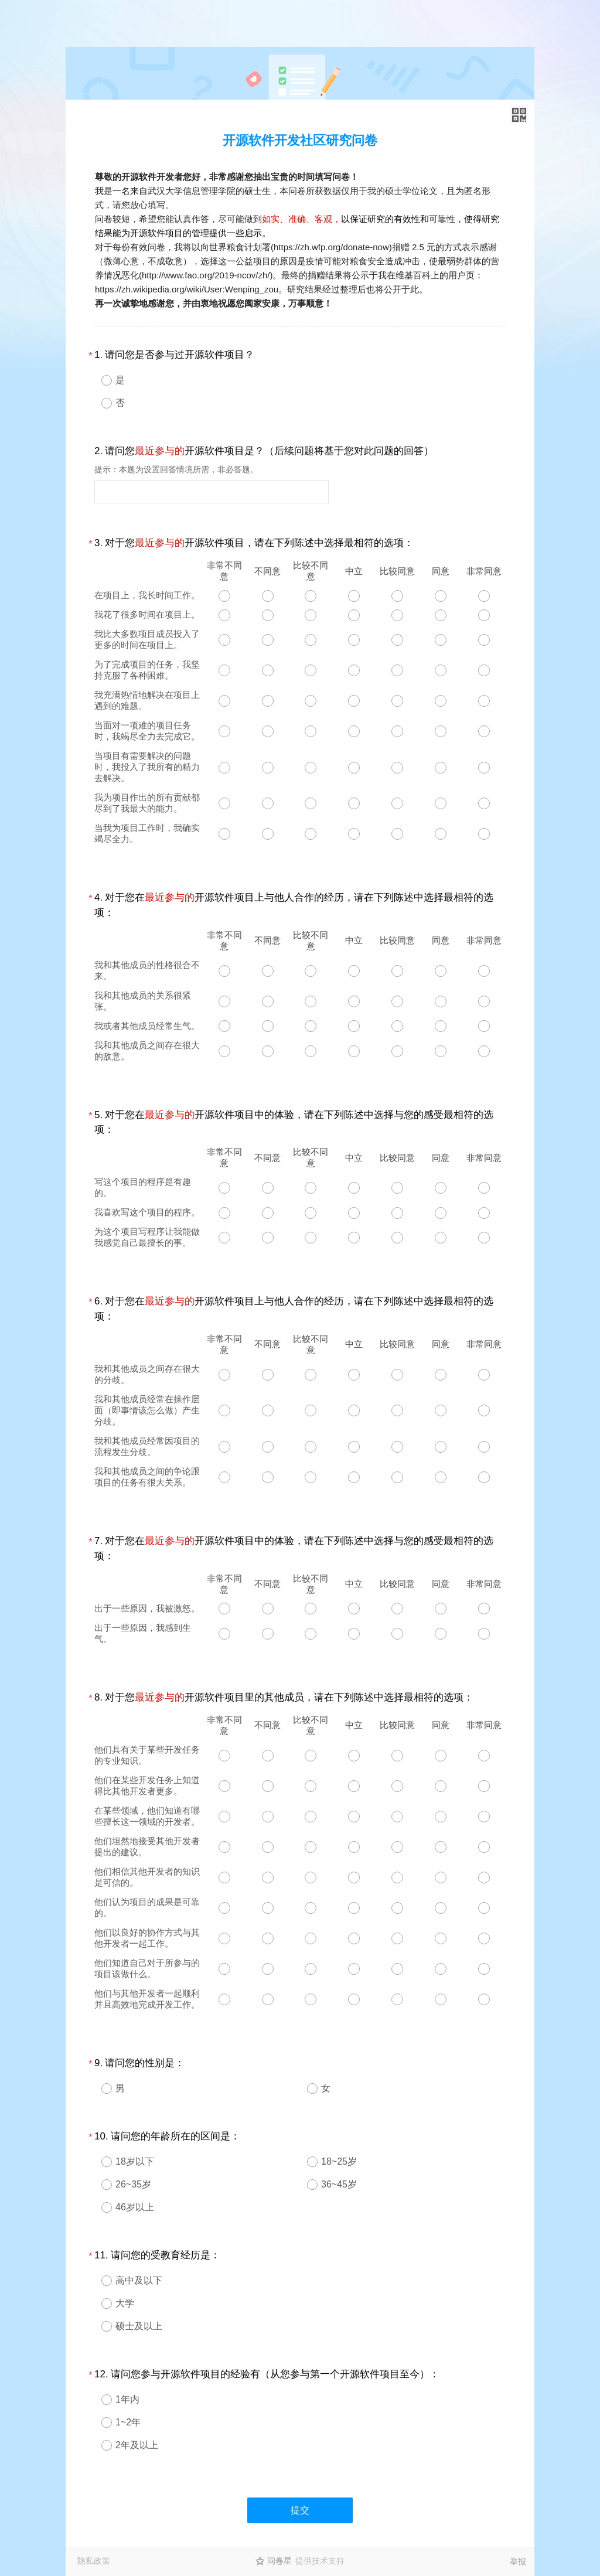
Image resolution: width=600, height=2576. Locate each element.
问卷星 (279, 2560)
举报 (518, 2561)
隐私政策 (93, 2560)
